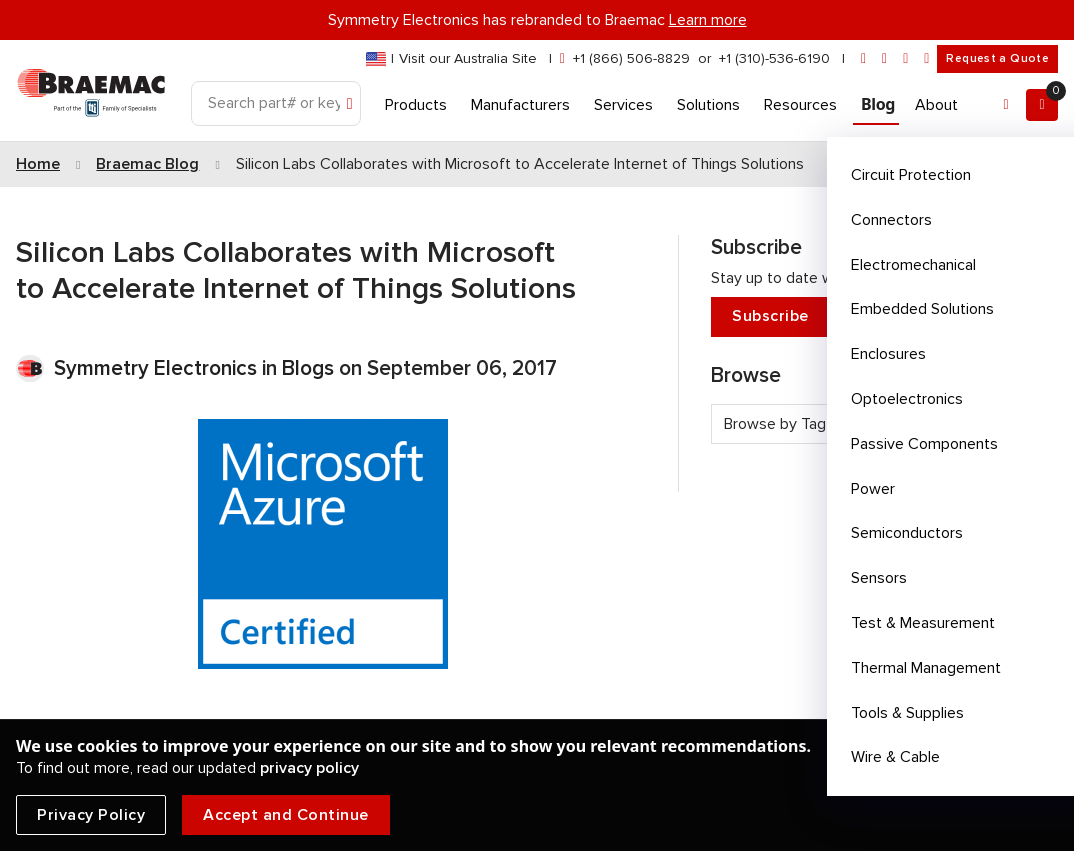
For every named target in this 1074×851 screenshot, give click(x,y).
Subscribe (877, 316)
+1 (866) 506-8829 (631, 58)
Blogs (308, 368)
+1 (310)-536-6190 (774, 58)
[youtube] (926, 59)
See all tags (999, 459)
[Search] (276, 103)
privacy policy (309, 768)
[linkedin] (884, 59)
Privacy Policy (91, 815)
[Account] (1006, 105)
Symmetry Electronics (158, 368)
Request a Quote (997, 58)
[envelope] (863, 59)
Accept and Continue (286, 815)
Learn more (708, 20)
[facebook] (905, 59)
